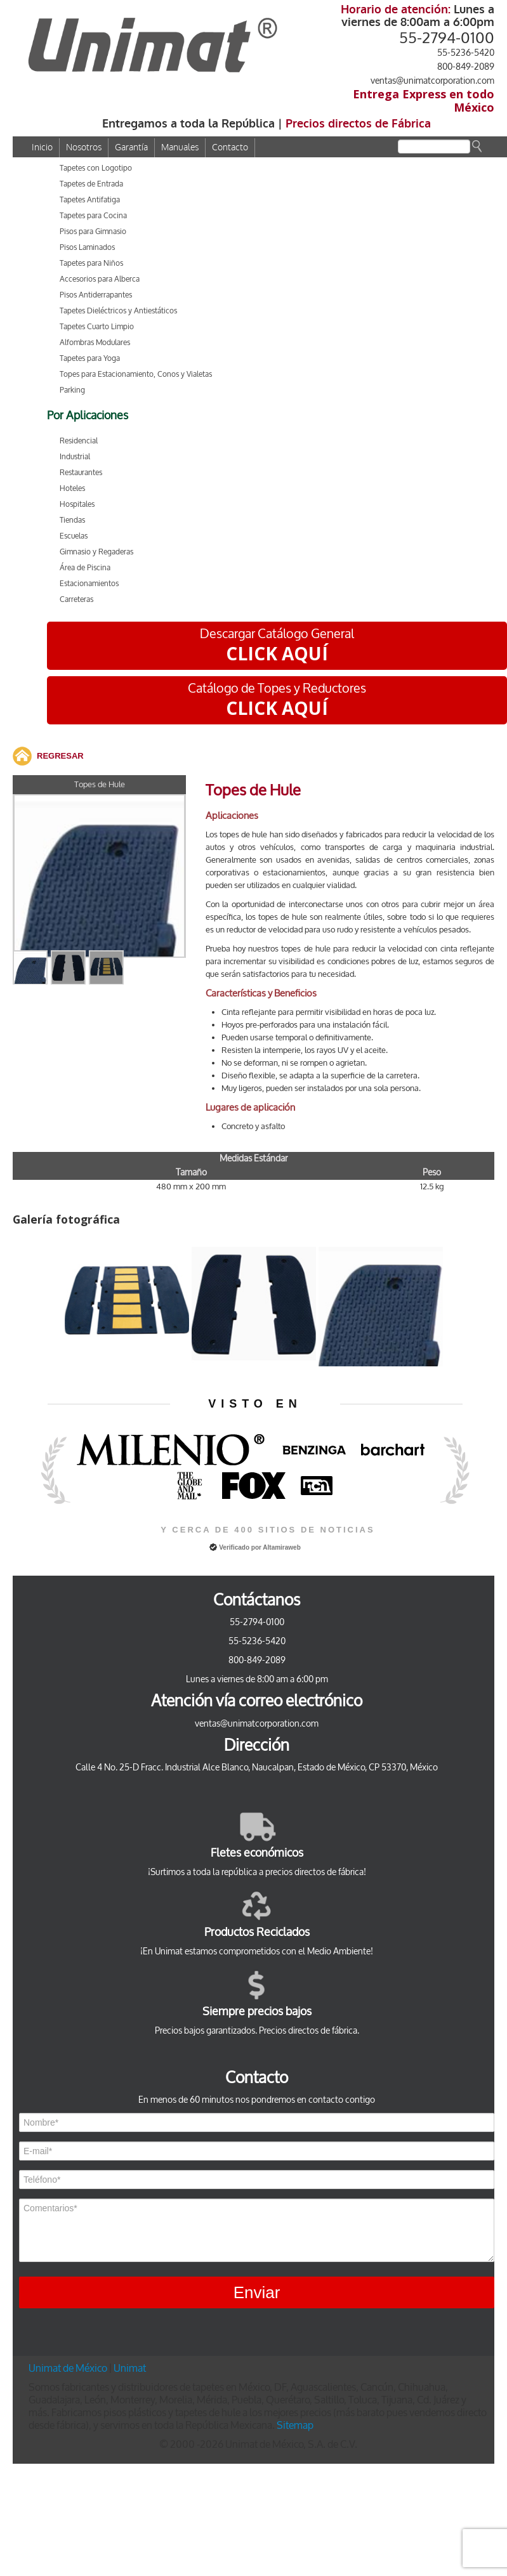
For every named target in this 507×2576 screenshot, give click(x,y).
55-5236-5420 (465, 53)
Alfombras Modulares (95, 342)
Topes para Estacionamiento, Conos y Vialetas (136, 374)
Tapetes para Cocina (93, 216)
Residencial (79, 441)
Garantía (131, 147)
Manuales (180, 147)
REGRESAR (60, 756)
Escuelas (74, 536)
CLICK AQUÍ (277, 653)
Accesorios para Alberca (100, 279)
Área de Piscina (85, 568)
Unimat (130, 2368)
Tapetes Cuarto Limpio (97, 327)
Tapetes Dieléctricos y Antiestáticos (118, 311)
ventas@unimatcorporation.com (432, 81)
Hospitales (77, 504)
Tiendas (72, 520)
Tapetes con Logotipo (96, 168)
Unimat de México (69, 2368)
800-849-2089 (465, 67)
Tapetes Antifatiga (90, 200)
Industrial (75, 457)
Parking (72, 390)
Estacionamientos (89, 584)
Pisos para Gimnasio (93, 231)
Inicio (42, 147)
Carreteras (76, 599)
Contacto (230, 147)
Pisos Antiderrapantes (96, 295)
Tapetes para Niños (91, 263)
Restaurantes (81, 472)
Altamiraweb (281, 1547)
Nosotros (84, 147)
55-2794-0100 (446, 38)
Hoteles (72, 488)
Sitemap (295, 2425)
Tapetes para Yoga (90, 358)
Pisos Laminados (87, 247)
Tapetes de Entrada (91, 184)
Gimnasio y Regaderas (96, 552)
